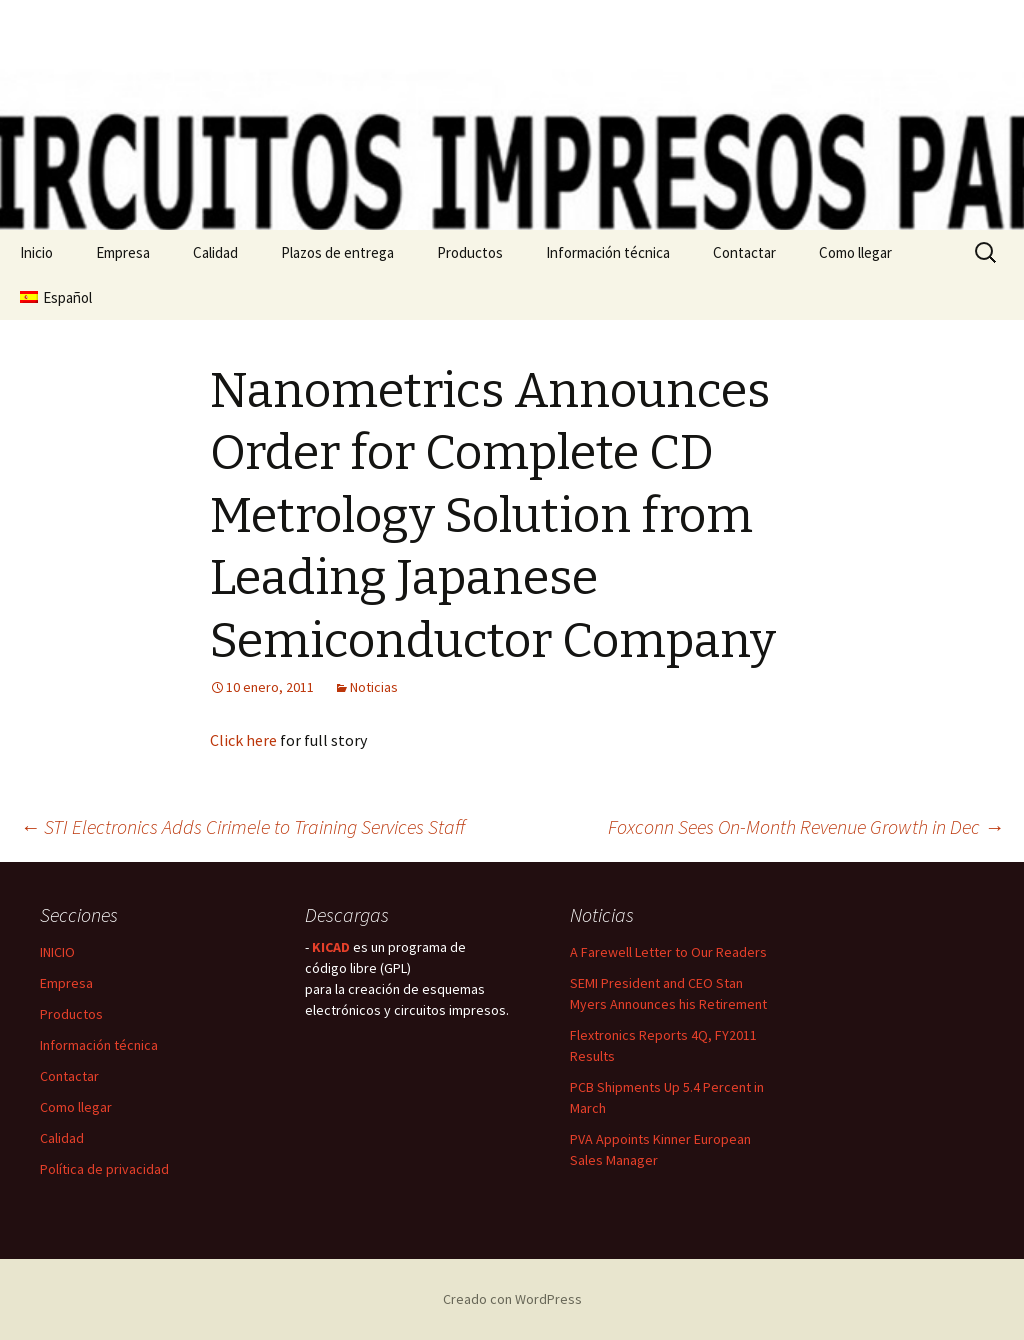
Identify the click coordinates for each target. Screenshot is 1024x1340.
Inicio (36, 252)
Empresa (123, 252)
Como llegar (855, 252)
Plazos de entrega (337, 252)
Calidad (215, 252)
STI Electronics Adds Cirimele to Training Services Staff (242, 826)
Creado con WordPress (512, 1299)
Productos (470, 252)
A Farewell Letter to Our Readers (668, 952)
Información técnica (608, 252)
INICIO (57, 952)
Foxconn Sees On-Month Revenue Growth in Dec (806, 826)
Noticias (374, 687)
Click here (243, 740)
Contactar (744, 252)
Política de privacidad (104, 1169)
